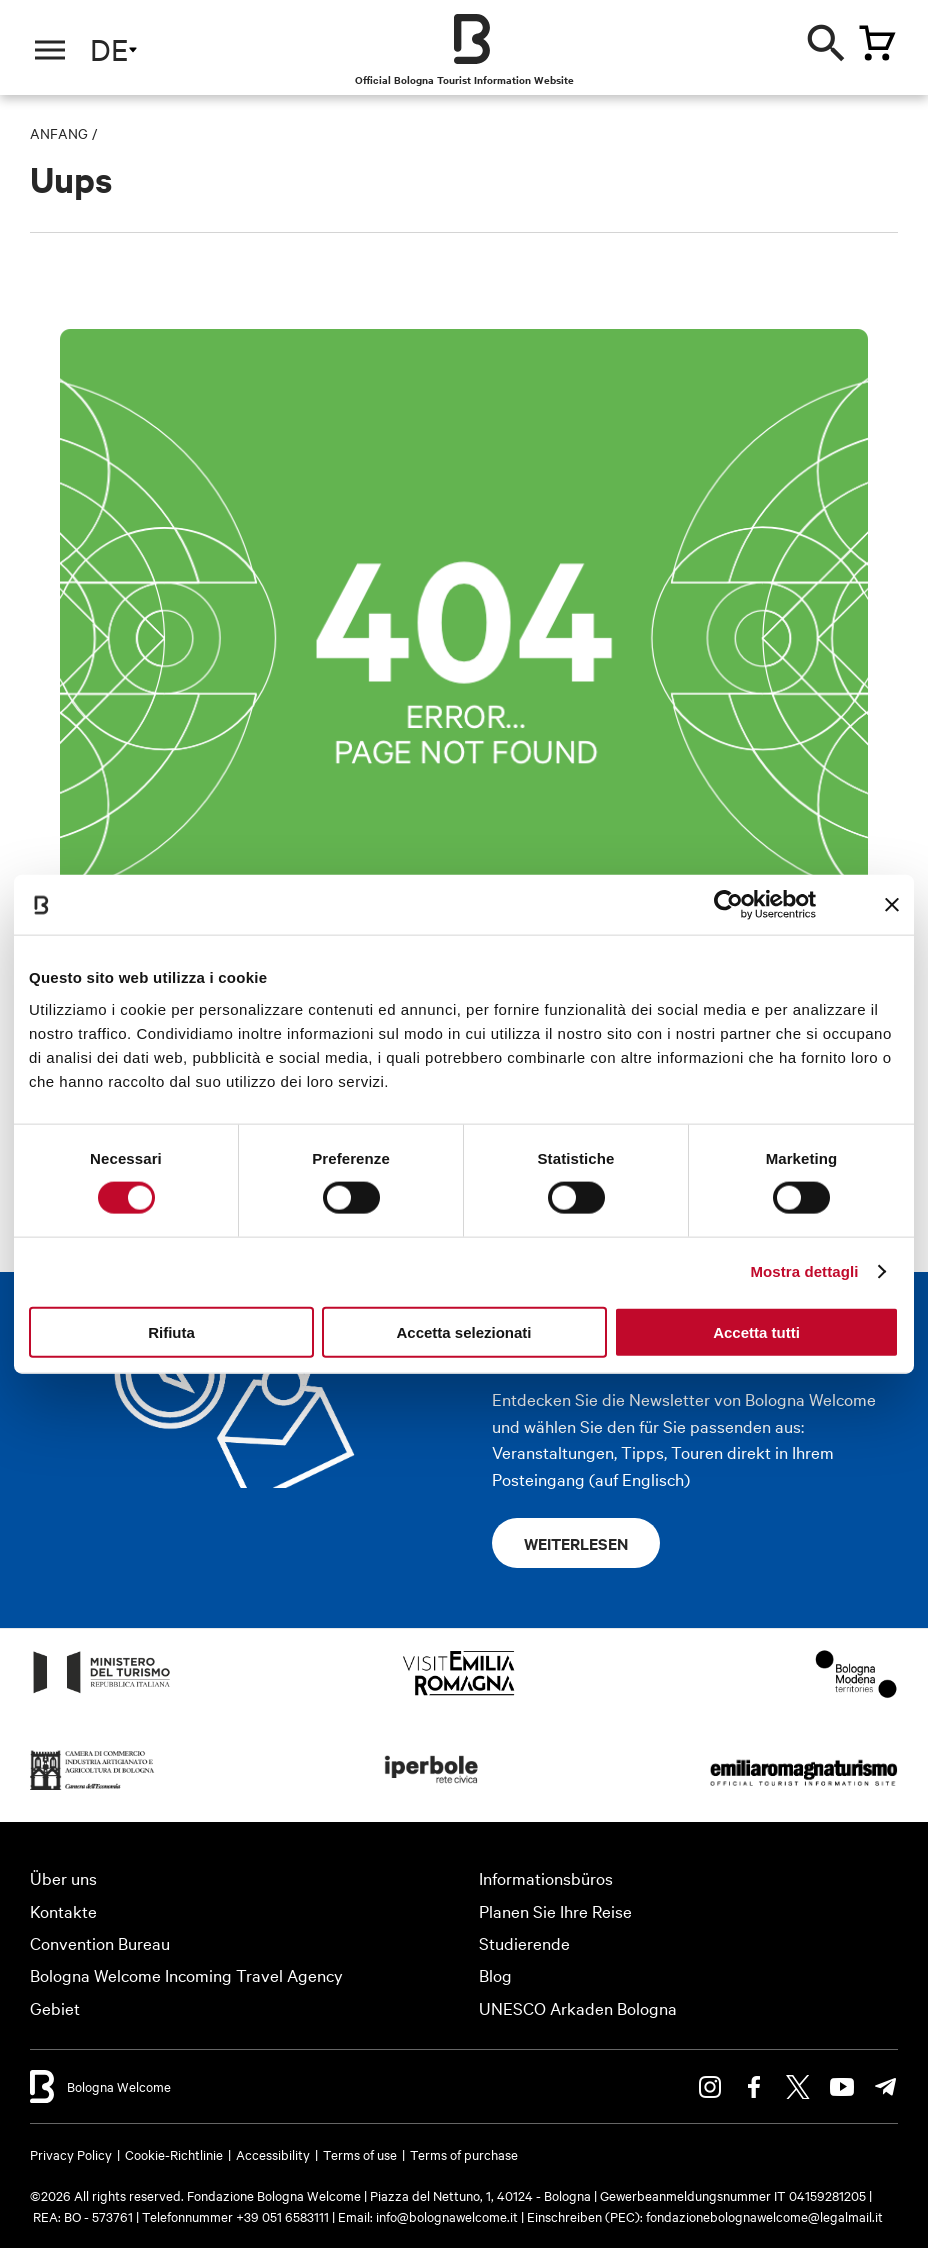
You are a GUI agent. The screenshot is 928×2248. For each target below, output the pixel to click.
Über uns (63, 1877)
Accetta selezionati (463, 1331)
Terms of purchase (464, 2154)
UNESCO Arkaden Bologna (578, 2007)
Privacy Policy (71, 2154)
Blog (495, 1974)
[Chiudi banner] (892, 905)
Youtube (842, 2087)
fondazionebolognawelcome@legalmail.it (764, 2216)
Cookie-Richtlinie (174, 2154)
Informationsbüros (546, 1877)
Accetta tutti (756, 1331)
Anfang (59, 133)
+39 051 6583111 (284, 2216)
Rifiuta (171, 1331)
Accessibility (273, 2154)
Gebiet (55, 2007)
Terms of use (360, 2154)
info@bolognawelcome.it (447, 2216)
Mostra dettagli (804, 1271)
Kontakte (63, 1910)
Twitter (798, 2087)
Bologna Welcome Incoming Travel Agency (186, 1974)
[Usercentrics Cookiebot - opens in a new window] (728, 905)
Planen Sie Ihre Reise (555, 1910)
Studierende (524, 1942)
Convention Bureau (100, 1942)
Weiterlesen (576, 1543)
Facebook (754, 2087)
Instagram (710, 2087)
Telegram (886, 2087)
